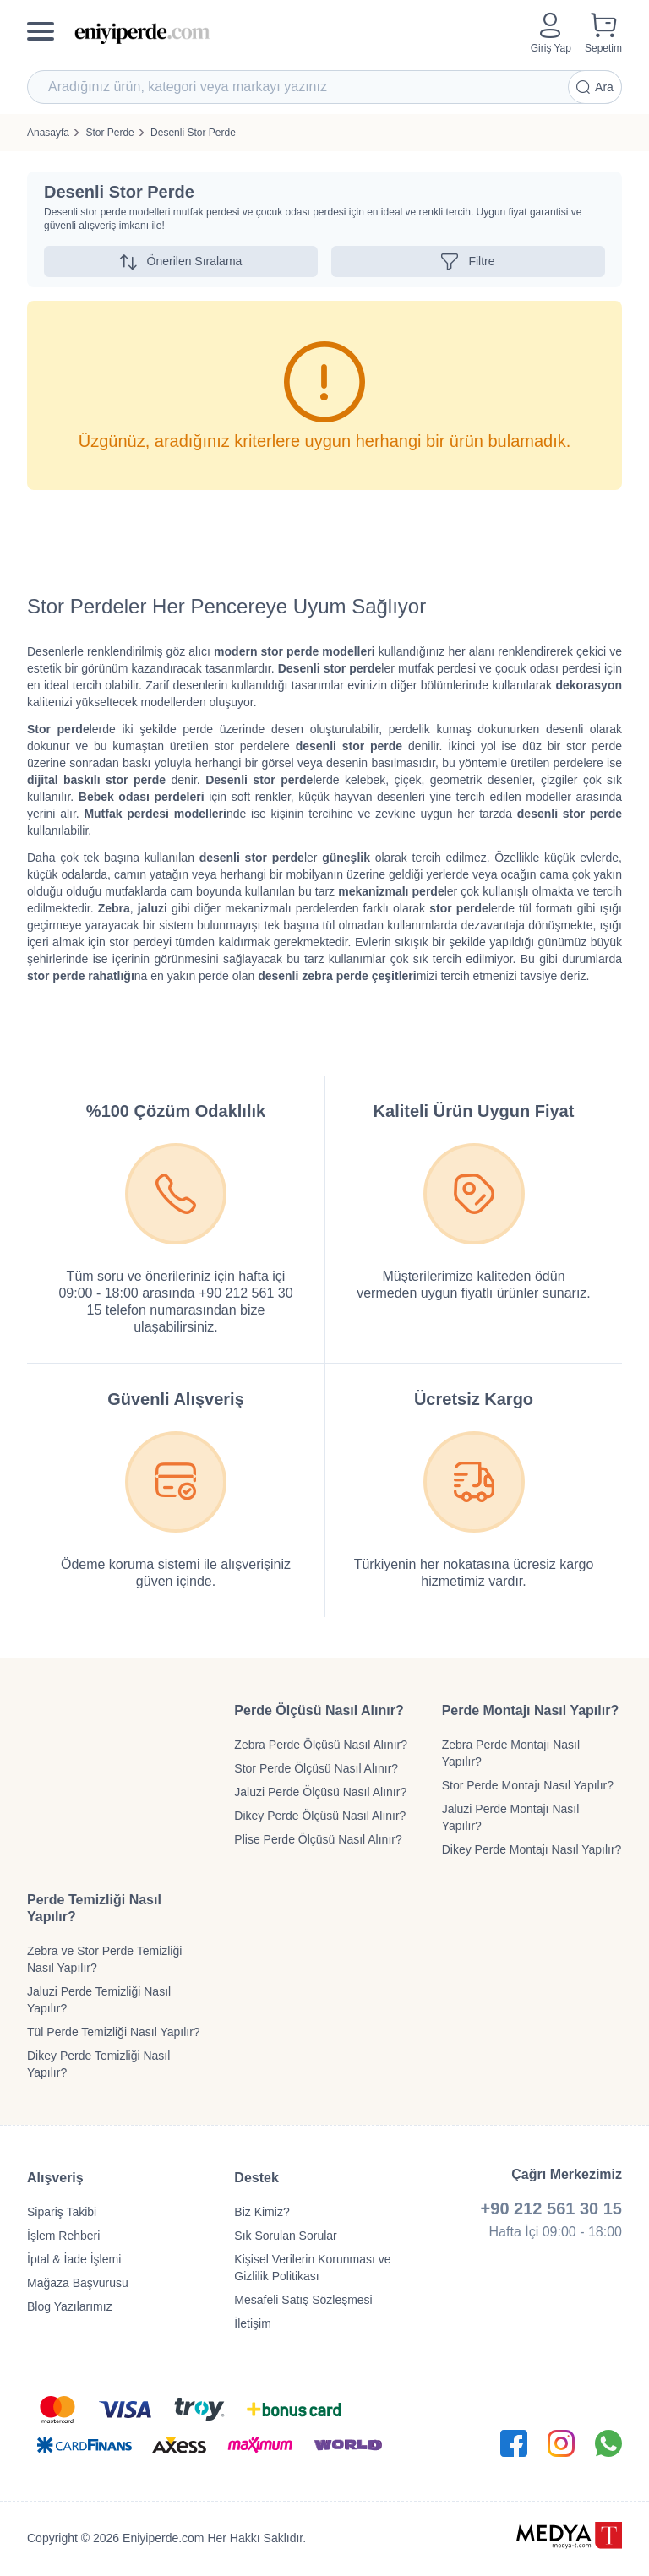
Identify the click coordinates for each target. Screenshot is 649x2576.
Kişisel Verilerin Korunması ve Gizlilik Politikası (312, 2267)
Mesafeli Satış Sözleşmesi (303, 2299)
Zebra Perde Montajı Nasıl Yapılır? (511, 1753)
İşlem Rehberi (63, 2235)
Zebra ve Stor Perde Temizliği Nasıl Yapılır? (104, 1959)
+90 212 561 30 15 (551, 2208)
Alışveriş (55, 2177)
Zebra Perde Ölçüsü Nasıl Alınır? (320, 1744)
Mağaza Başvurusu (77, 2283)
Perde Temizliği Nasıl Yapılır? (94, 1908)
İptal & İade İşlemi (74, 2259)
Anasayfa (48, 133)
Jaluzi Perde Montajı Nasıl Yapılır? (511, 1817)
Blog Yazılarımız (69, 2306)
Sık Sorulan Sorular (285, 2235)
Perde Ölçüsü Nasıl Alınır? (318, 1710)
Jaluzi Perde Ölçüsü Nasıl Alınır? (320, 1792)
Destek (256, 2177)
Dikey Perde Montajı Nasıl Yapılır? (532, 1849)
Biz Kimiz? (261, 2212)
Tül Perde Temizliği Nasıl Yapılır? (113, 2032)
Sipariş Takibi (61, 2212)
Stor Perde (109, 133)
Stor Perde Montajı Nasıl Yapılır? (528, 1785)
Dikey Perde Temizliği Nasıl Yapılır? (98, 2064)
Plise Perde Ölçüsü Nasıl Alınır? (317, 1839)
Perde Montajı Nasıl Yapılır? (530, 1710)
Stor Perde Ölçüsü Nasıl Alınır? (316, 1768)
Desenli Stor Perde (193, 133)
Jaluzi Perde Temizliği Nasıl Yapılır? (99, 2000)
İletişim (252, 2323)
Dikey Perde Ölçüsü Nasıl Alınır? (320, 1815)
